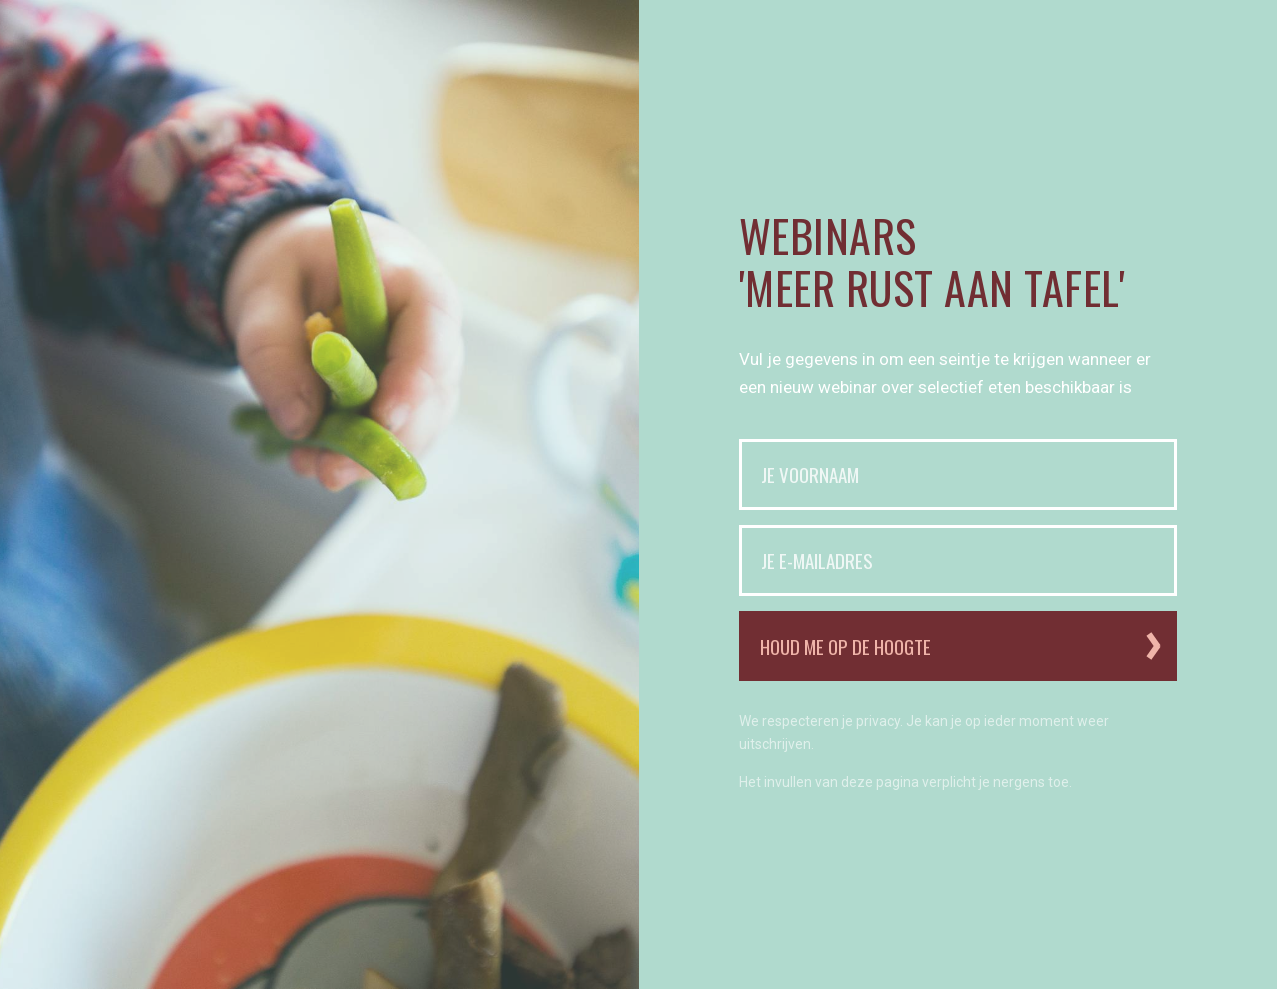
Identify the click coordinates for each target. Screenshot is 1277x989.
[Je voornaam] (958, 474)
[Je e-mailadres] (958, 560)
